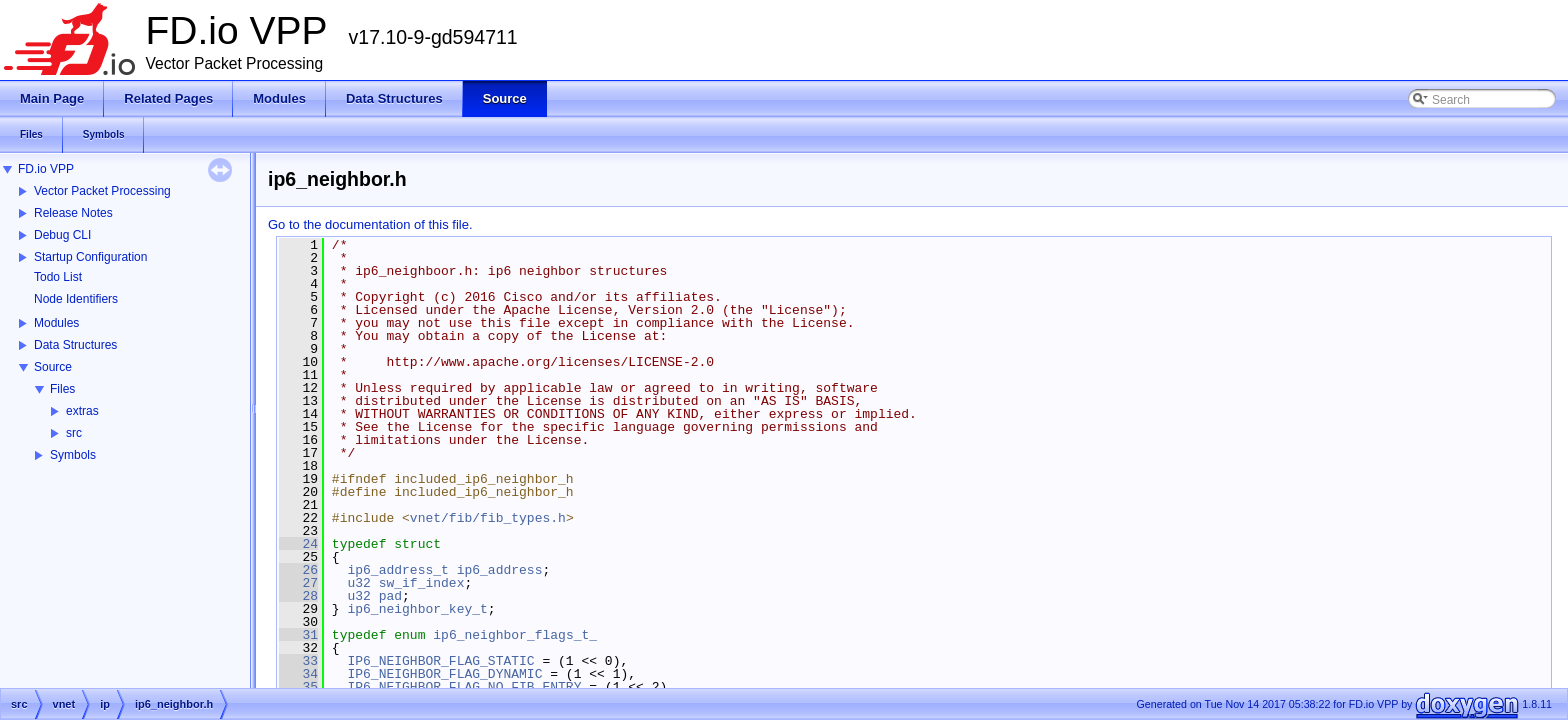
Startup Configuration (90, 257)
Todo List (58, 277)
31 (298, 635)
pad (390, 596)
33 (298, 661)
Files (62, 389)
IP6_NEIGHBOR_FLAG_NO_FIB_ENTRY (464, 687)
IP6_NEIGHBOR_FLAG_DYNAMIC (444, 674)
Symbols (73, 455)
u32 (358, 583)
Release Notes (73, 213)
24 (298, 544)
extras (82, 411)
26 (298, 570)
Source (53, 367)
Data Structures (75, 345)
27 (298, 583)
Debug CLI (62, 235)
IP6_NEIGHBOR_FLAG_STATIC (440, 661)
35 (298, 687)
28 (298, 596)
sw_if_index (422, 583)
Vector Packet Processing (102, 191)
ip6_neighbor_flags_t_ (515, 635)
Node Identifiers (76, 299)
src (74, 433)
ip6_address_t (397, 570)
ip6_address (500, 570)
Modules (56, 323)
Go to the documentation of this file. (370, 224)
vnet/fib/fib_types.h (488, 518)
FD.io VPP (46, 169)
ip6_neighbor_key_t (417, 609)
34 (298, 674)
